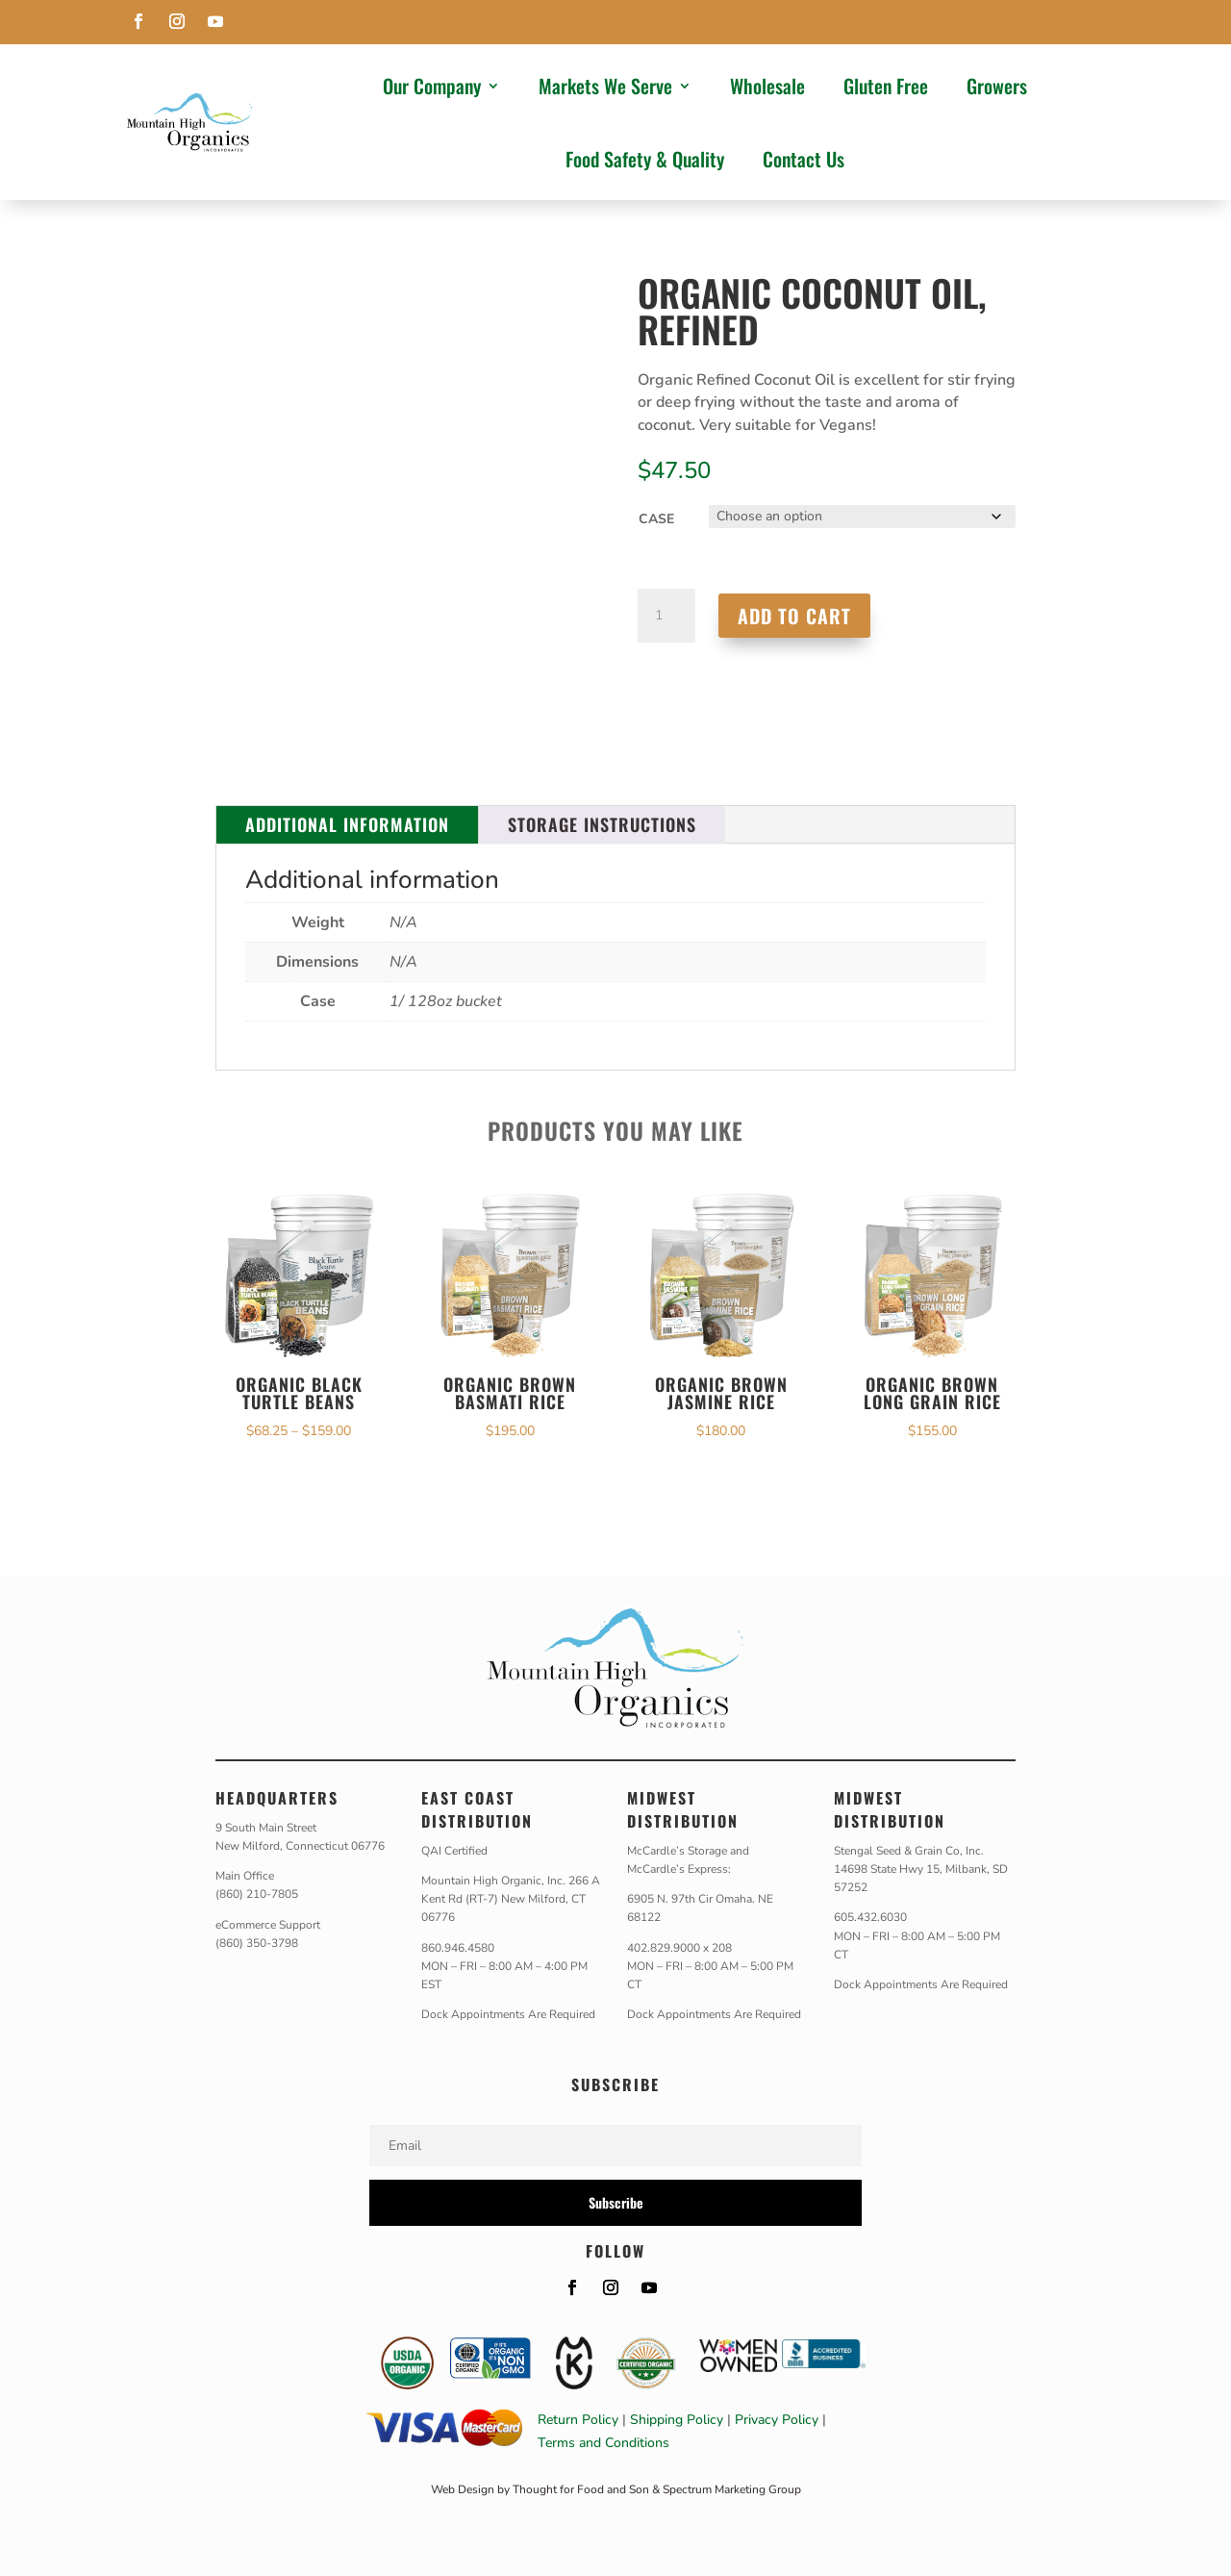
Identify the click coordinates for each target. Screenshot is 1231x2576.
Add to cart (794, 615)
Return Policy (578, 2420)
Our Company (432, 85)
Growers (997, 85)
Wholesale (767, 85)
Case (656, 519)
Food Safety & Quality (644, 158)
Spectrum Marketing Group (732, 2489)
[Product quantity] (666, 616)
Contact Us (803, 158)
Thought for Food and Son (581, 2489)
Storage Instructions (602, 824)
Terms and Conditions (603, 2443)
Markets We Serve (605, 85)
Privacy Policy (776, 2420)
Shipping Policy (676, 2420)
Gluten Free (885, 85)
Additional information (347, 824)
